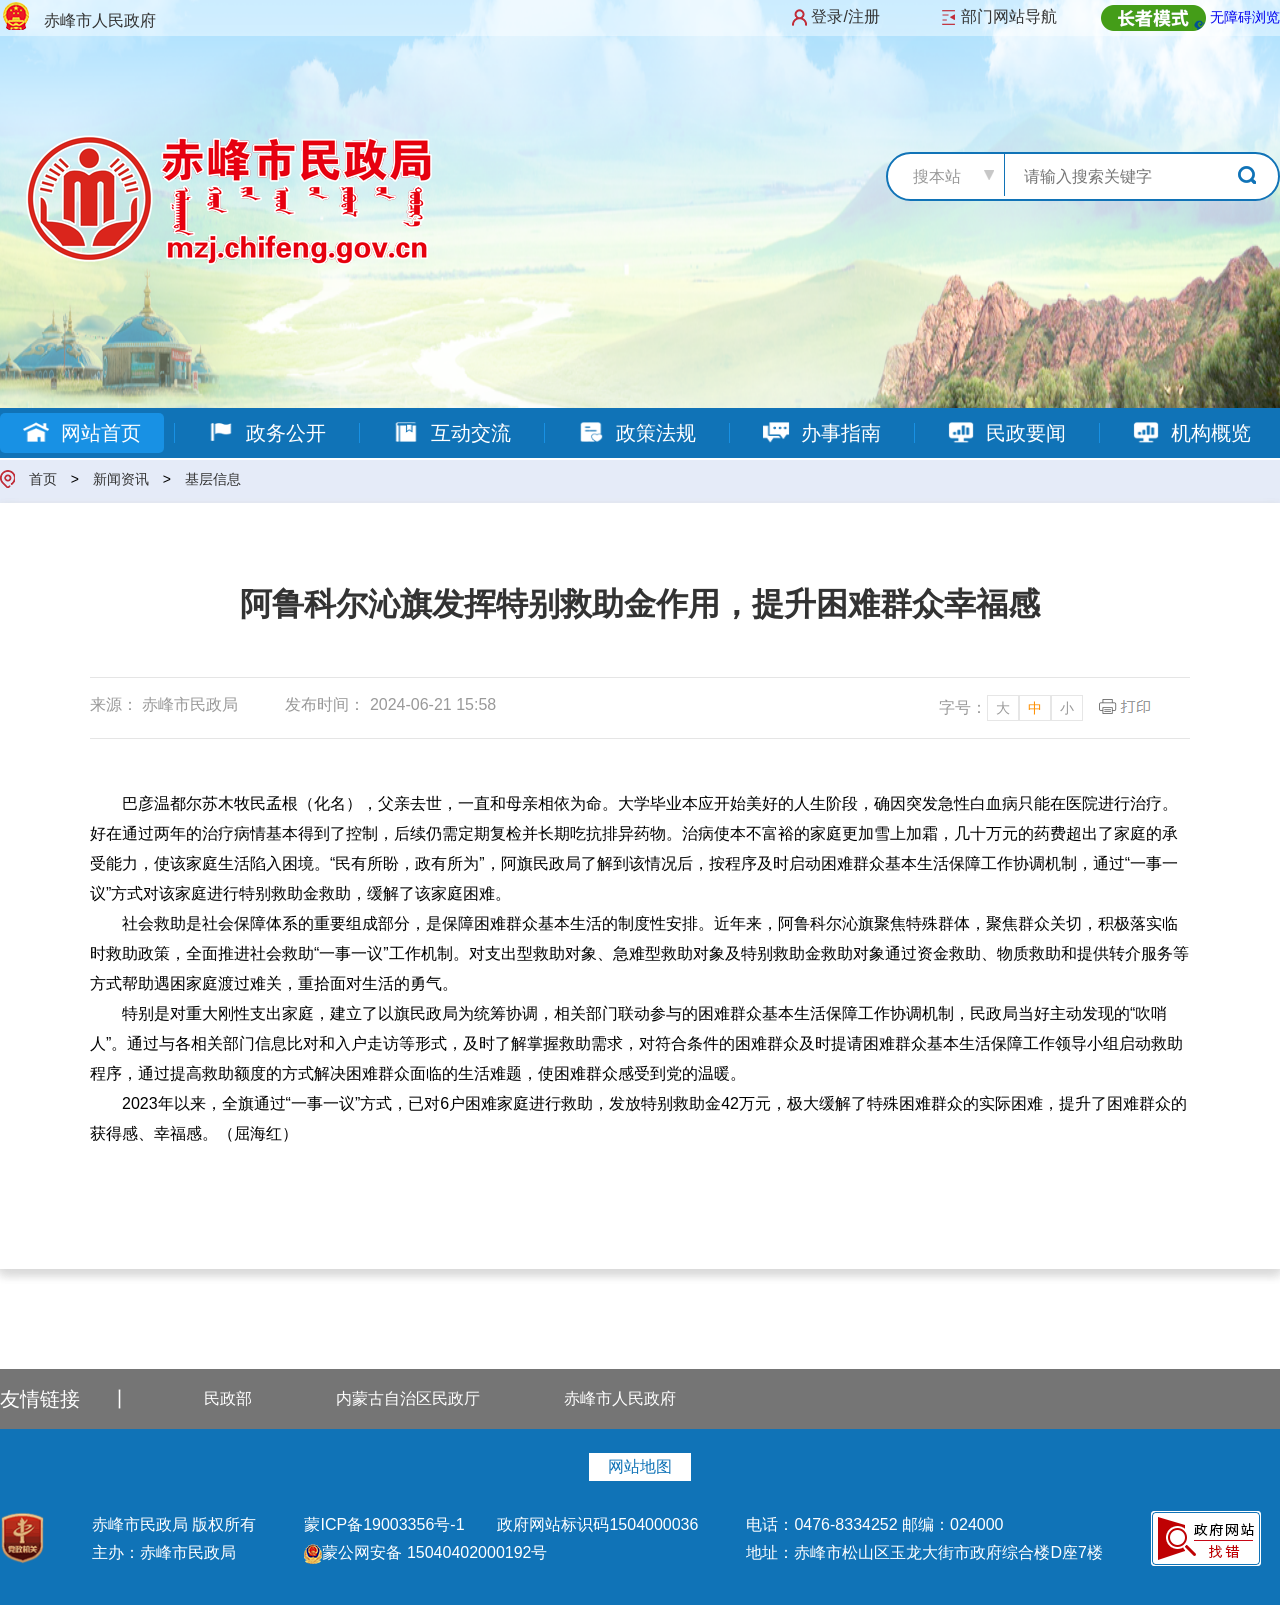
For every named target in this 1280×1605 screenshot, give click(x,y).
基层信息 (213, 479)
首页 (43, 479)
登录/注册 (845, 16)
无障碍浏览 (1245, 17)
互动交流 (451, 433)
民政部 (228, 1398)
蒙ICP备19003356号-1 (386, 1524)
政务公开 (266, 433)
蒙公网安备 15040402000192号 (425, 1552)
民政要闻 (1006, 433)
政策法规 (636, 433)
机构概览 (1191, 433)
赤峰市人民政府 (620, 1398)
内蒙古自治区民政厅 (408, 1398)
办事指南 (821, 433)
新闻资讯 (121, 479)
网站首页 (81, 433)
